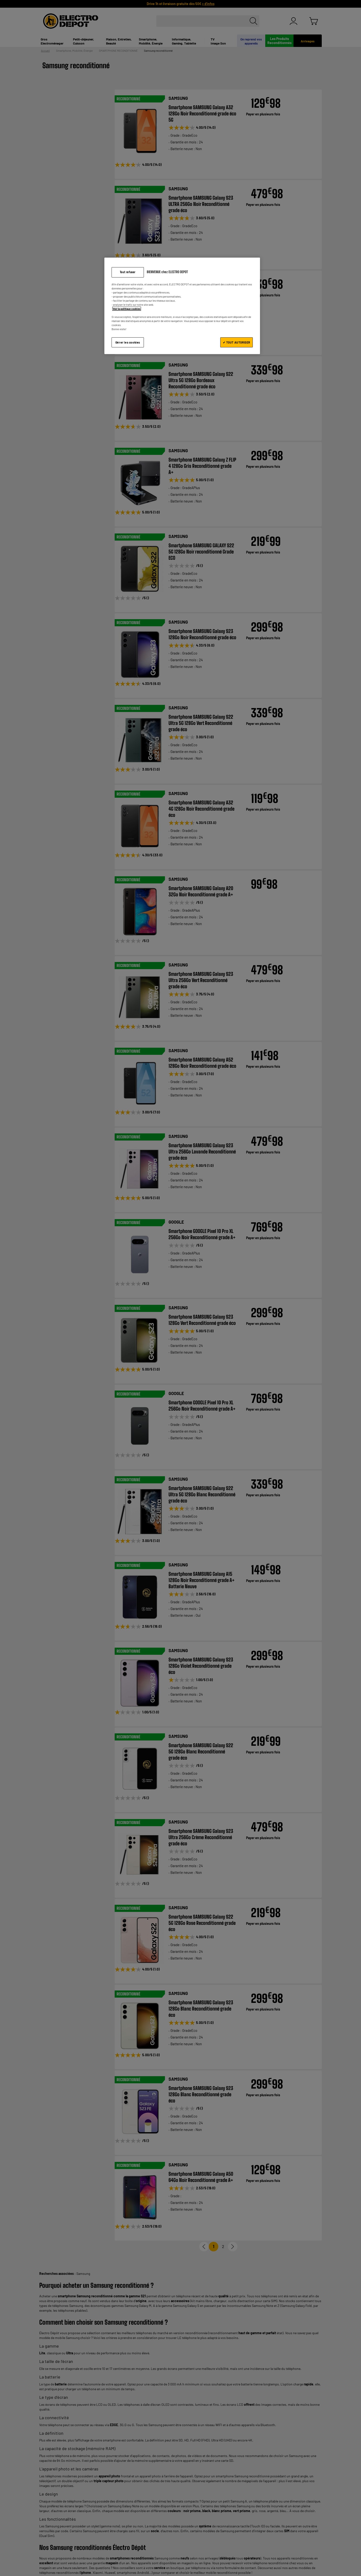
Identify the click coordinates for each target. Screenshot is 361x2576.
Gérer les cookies (127, 342)
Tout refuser (127, 272)
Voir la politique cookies (127, 308)
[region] (182, 306)
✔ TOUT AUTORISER (236, 342)
